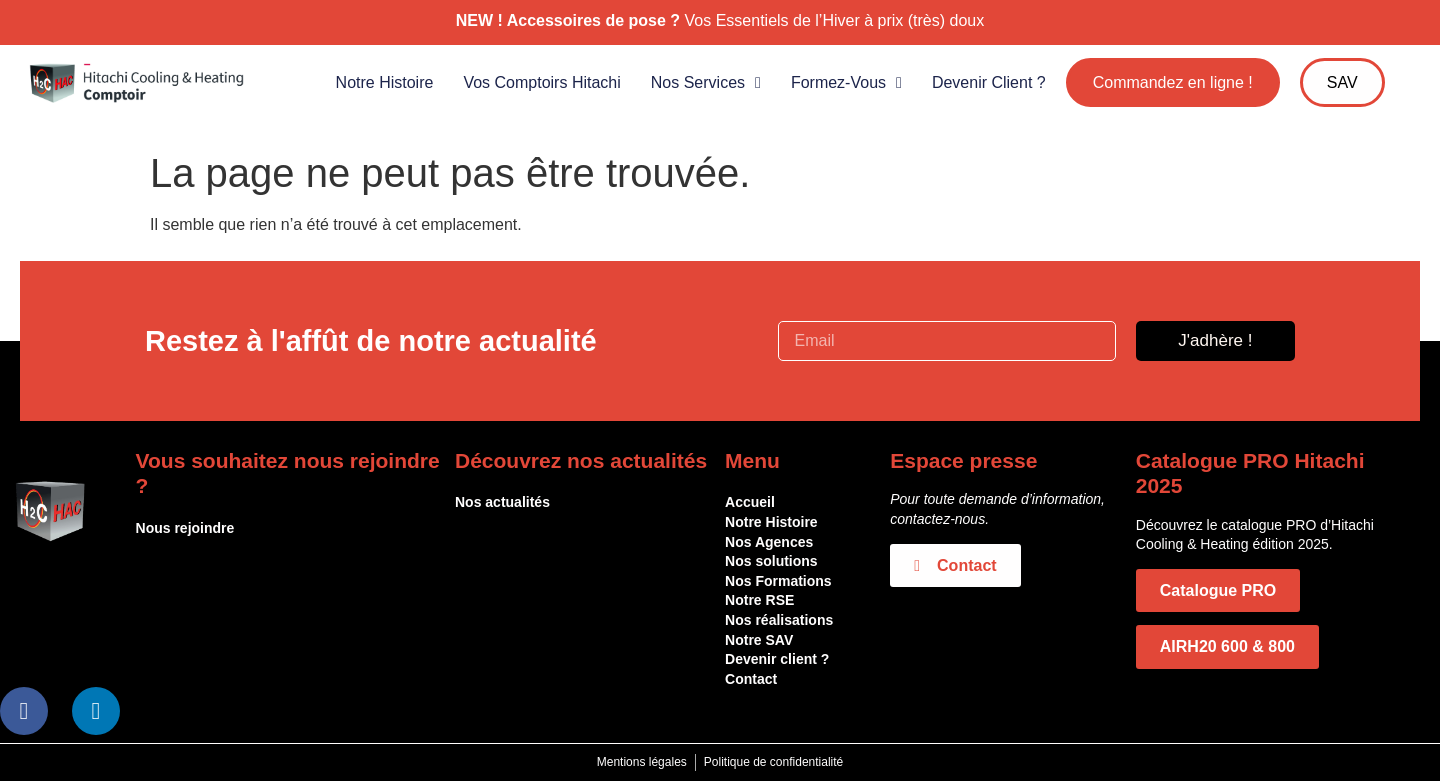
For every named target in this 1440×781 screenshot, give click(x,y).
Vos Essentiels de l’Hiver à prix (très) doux (835, 20)
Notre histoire (385, 82)
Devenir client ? (989, 82)
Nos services (706, 83)
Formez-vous (846, 83)
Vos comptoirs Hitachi (541, 82)
